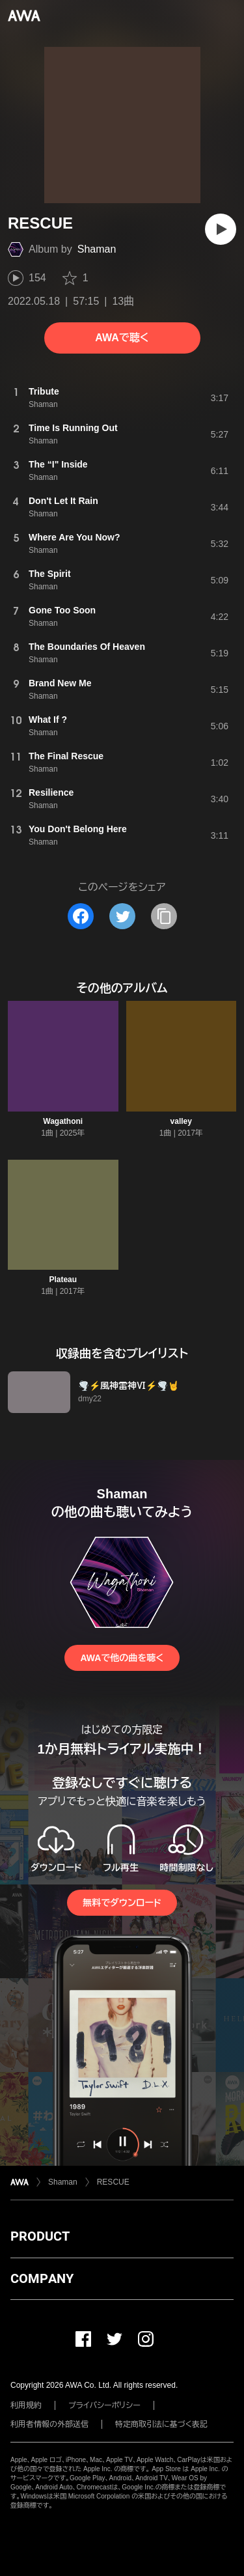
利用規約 (26, 2405)
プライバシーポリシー (104, 2405)
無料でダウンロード (122, 1902)
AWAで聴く (121, 337)
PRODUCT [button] (40, 2236)
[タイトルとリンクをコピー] (164, 916)
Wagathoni (63, 1121)
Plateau (63, 1279)
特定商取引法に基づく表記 (161, 2424)
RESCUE (113, 2182)
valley (181, 1121)
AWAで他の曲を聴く (121, 1658)
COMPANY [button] (42, 2278)
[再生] (220, 229)
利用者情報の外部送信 (49, 2424)
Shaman (96, 249)
